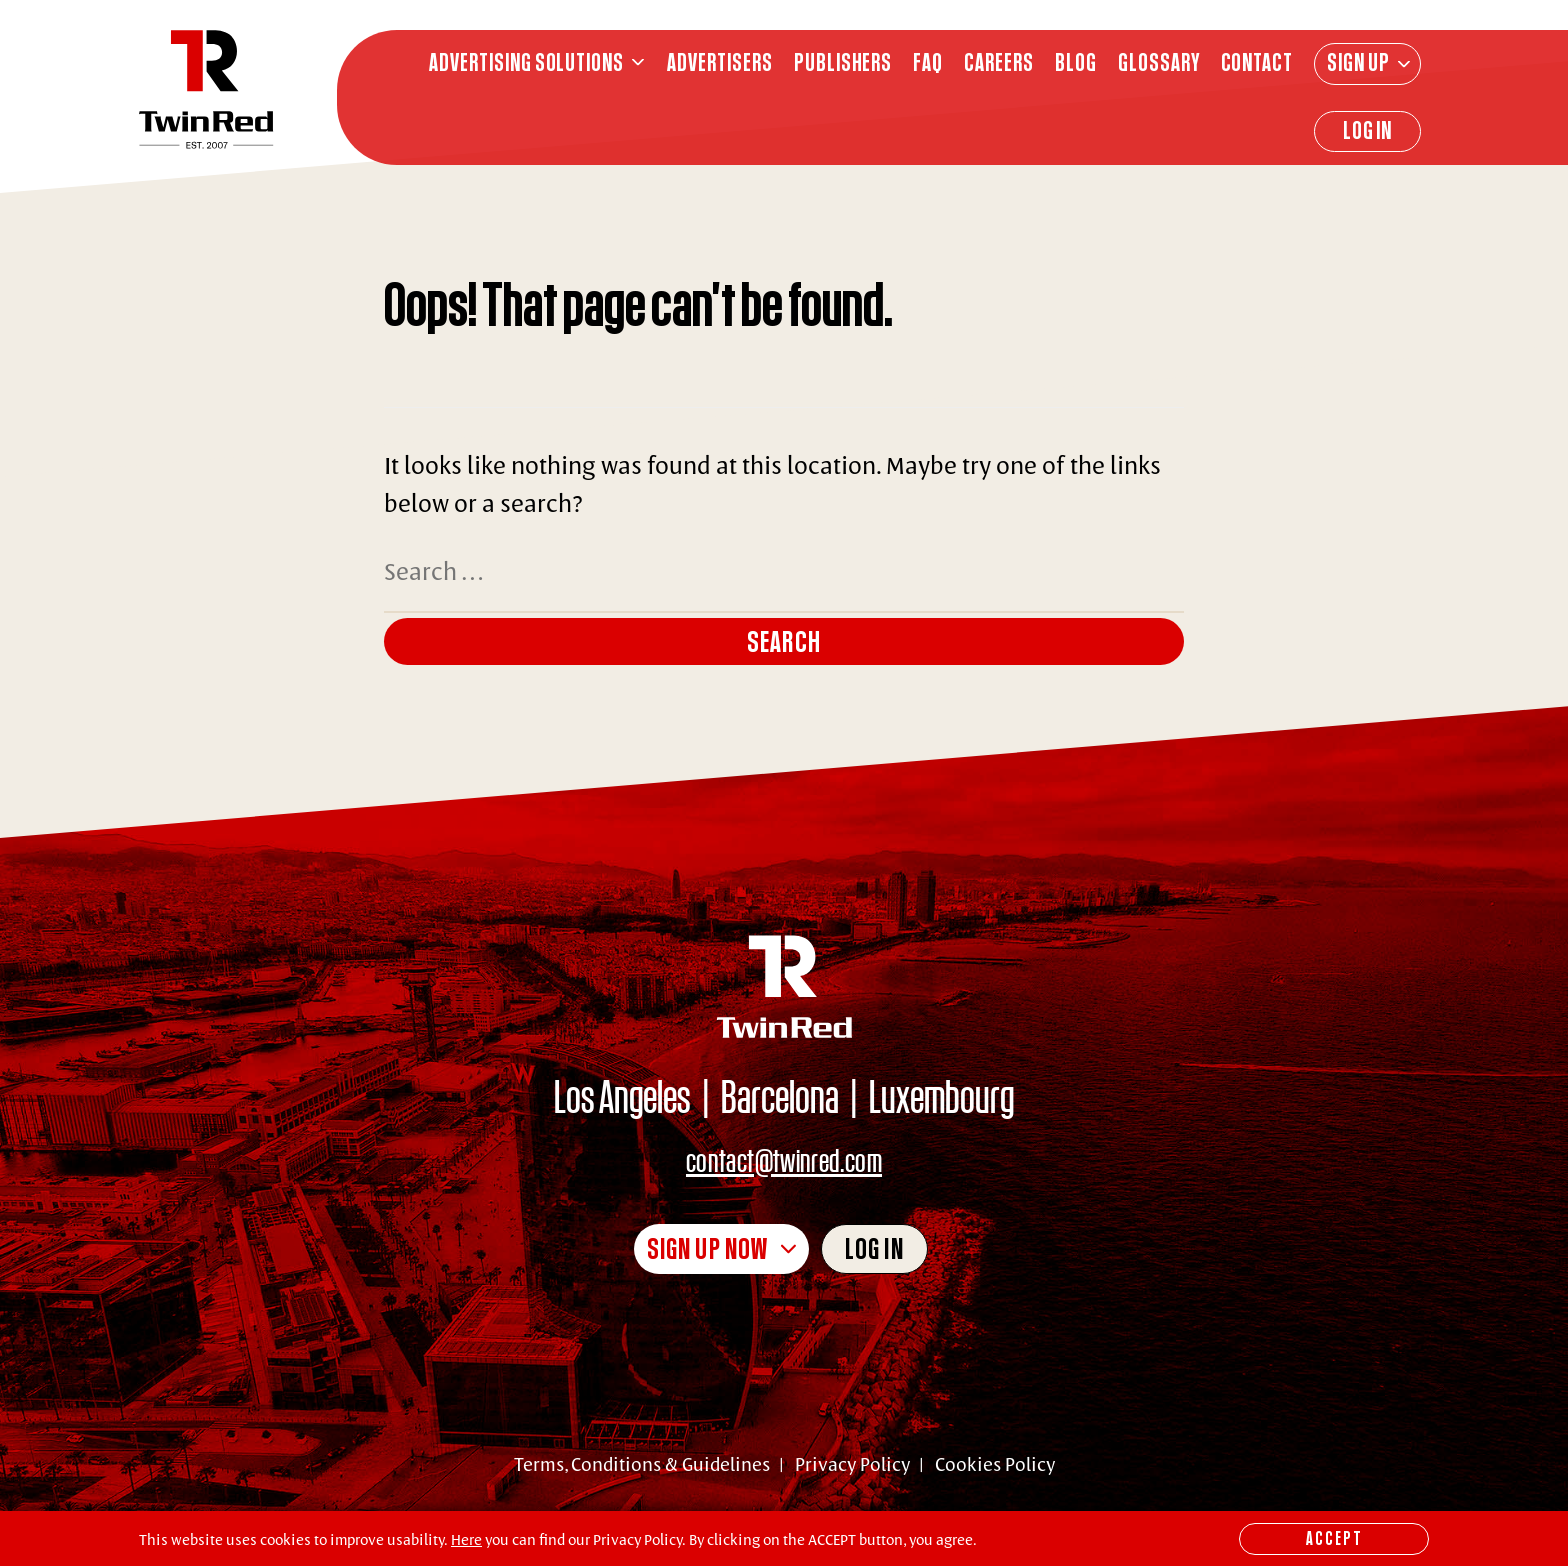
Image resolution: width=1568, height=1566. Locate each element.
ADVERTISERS (720, 62)
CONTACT (1257, 62)
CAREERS (999, 62)
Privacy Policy (852, 1464)
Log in (874, 1248)
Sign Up (1358, 62)
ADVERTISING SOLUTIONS (526, 62)
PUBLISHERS (843, 62)
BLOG (1076, 62)
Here (466, 1539)
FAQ (928, 62)
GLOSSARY (1159, 62)
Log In (1368, 130)
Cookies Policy (995, 1464)
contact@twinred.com (784, 1159)
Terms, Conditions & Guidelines (642, 1464)
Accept (1334, 1538)
